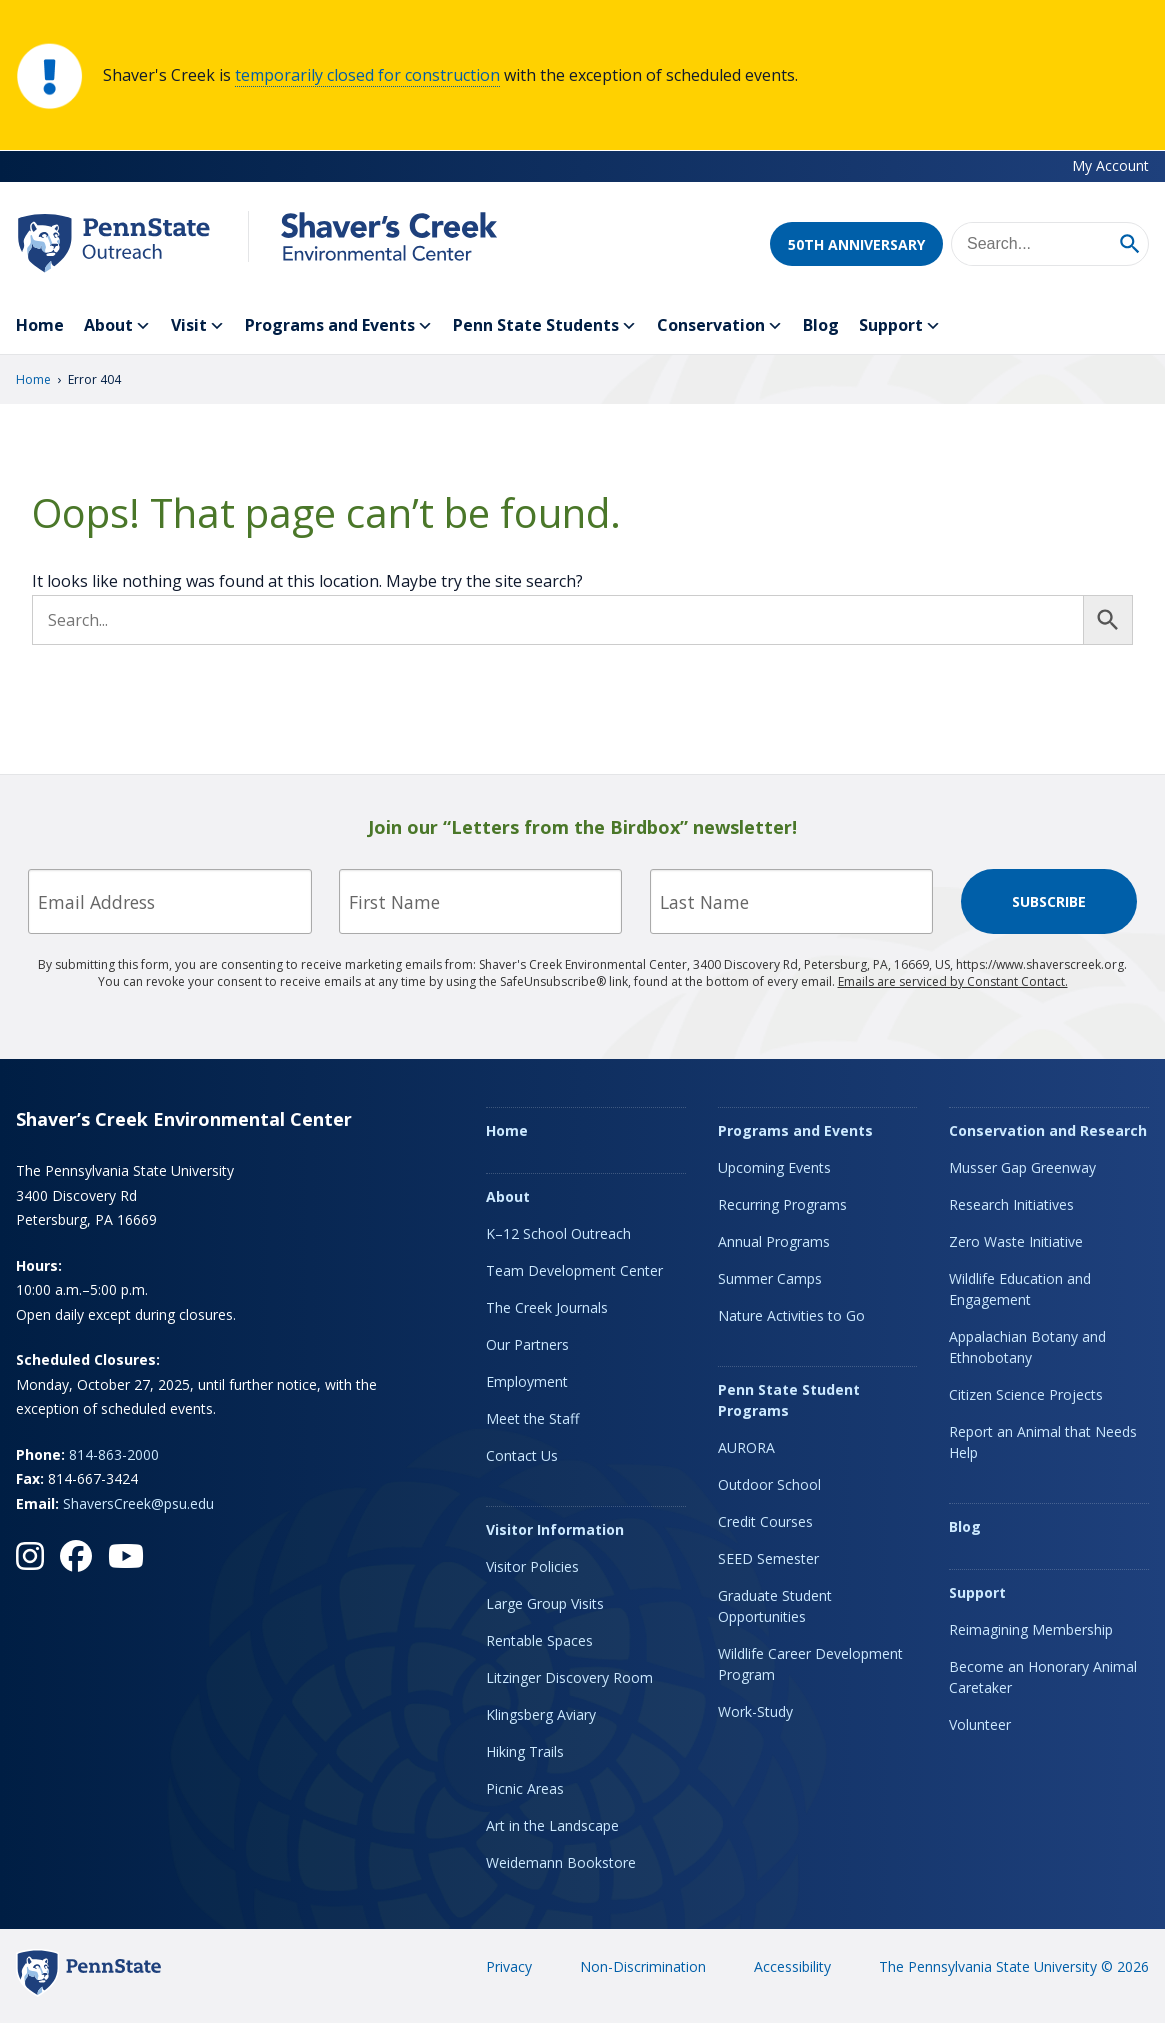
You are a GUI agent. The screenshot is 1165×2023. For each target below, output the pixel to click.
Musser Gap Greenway (1022, 1167)
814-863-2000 (114, 1454)
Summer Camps (770, 1278)
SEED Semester (768, 1558)
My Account (1110, 165)
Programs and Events (339, 326)
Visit (198, 326)
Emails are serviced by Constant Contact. (953, 981)
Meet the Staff (532, 1418)
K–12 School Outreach (558, 1233)
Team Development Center (574, 1270)
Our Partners (527, 1344)
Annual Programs (774, 1241)
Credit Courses (765, 1521)
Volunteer (980, 1724)
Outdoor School (769, 1484)
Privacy (509, 1966)
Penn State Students (545, 326)
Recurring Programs (782, 1204)
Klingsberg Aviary (541, 1714)
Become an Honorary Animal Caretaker (1043, 1677)
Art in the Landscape (552, 1825)
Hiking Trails (525, 1751)
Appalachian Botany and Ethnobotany (1027, 1347)
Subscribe (1049, 901)
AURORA (746, 1447)
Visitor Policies (532, 1566)
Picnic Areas (525, 1788)
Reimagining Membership (1031, 1629)
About (117, 326)
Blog (821, 325)
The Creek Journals (547, 1307)
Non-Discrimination (643, 1966)
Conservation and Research (1048, 1130)
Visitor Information (555, 1529)
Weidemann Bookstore (561, 1862)
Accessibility (792, 1966)
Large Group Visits (545, 1603)
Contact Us (522, 1455)
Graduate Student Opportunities (775, 1606)
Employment (527, 1381)
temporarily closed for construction (367, 75)
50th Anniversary (856, 244)
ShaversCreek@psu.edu (138, 1503)
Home (40, 325)
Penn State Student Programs (789, 1400)
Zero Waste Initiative (1016, 1241)
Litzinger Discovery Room (569, 1677)
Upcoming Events (774, 1167)
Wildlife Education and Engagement (1020, 1289)
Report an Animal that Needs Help (1043, 1442)
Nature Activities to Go (791, 1315)
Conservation (720, 326)
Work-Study (755, 1711)
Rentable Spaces (539, 1640)
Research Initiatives (1011, 1204)
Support (900, 326)
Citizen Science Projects (1026, 1394)
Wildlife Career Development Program (810, 1664)
